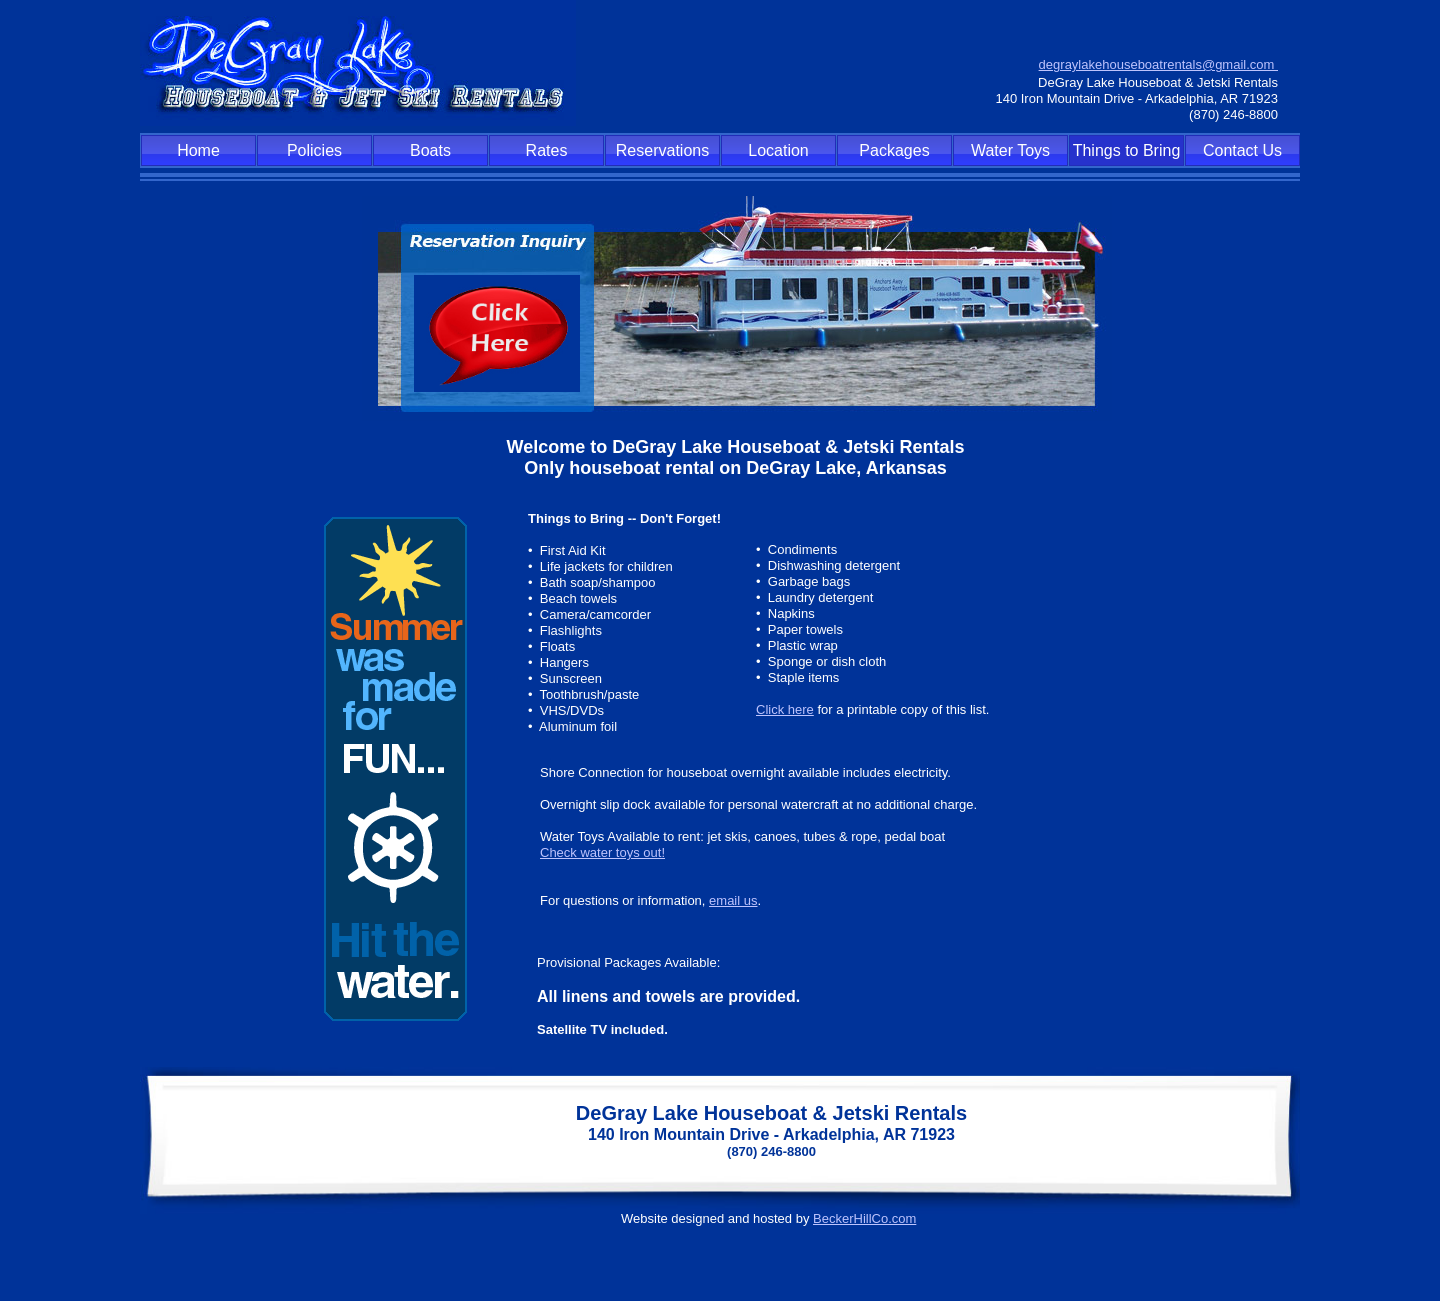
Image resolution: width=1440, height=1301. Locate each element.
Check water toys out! (602, 852)
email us (733, 900)
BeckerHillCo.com (864, 1218)
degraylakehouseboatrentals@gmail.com (1158, 64)
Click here (785, 709)
